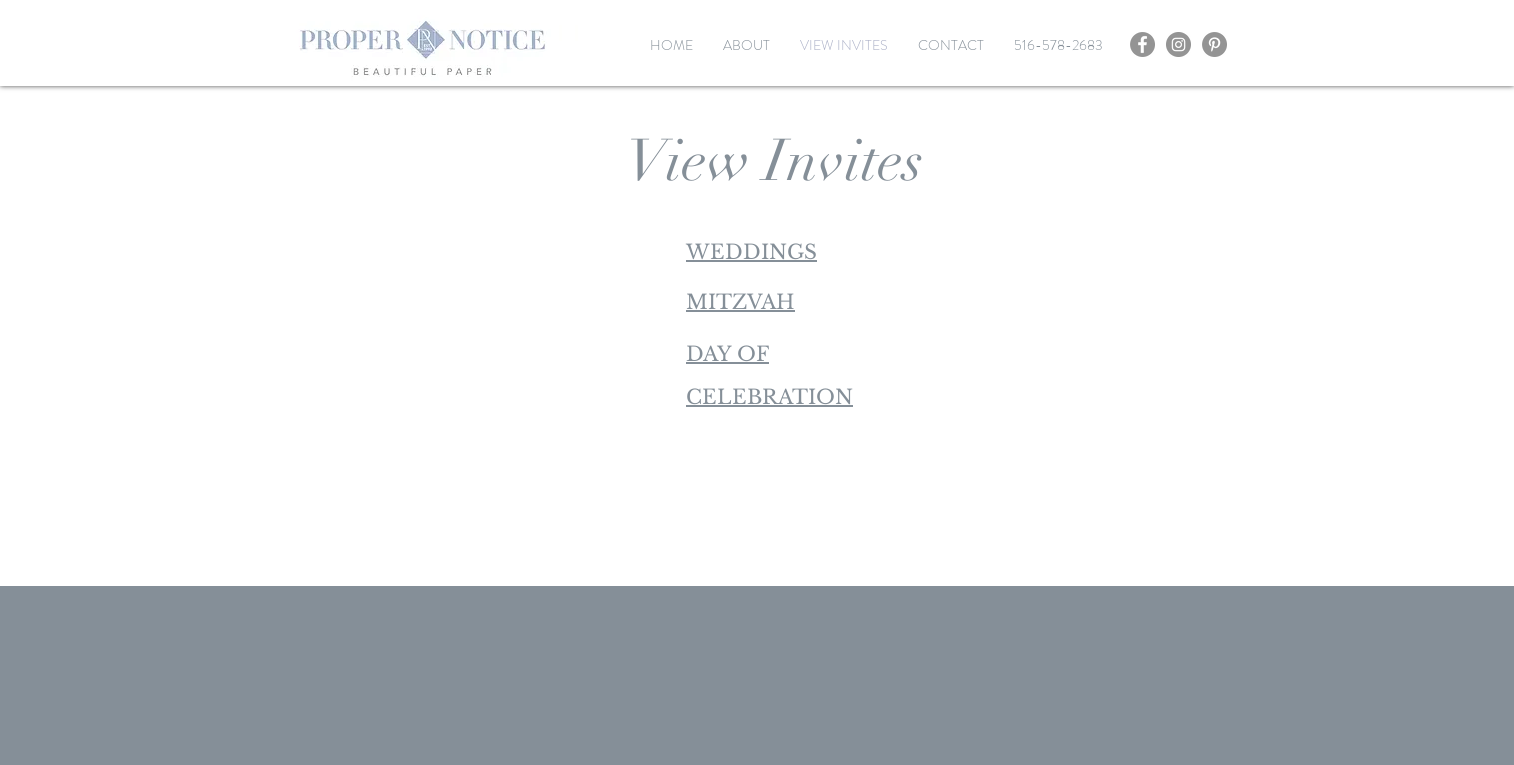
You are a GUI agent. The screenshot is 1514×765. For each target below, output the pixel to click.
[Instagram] (1178, 44)
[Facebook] (1142, 44)
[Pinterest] (1214, 44)
